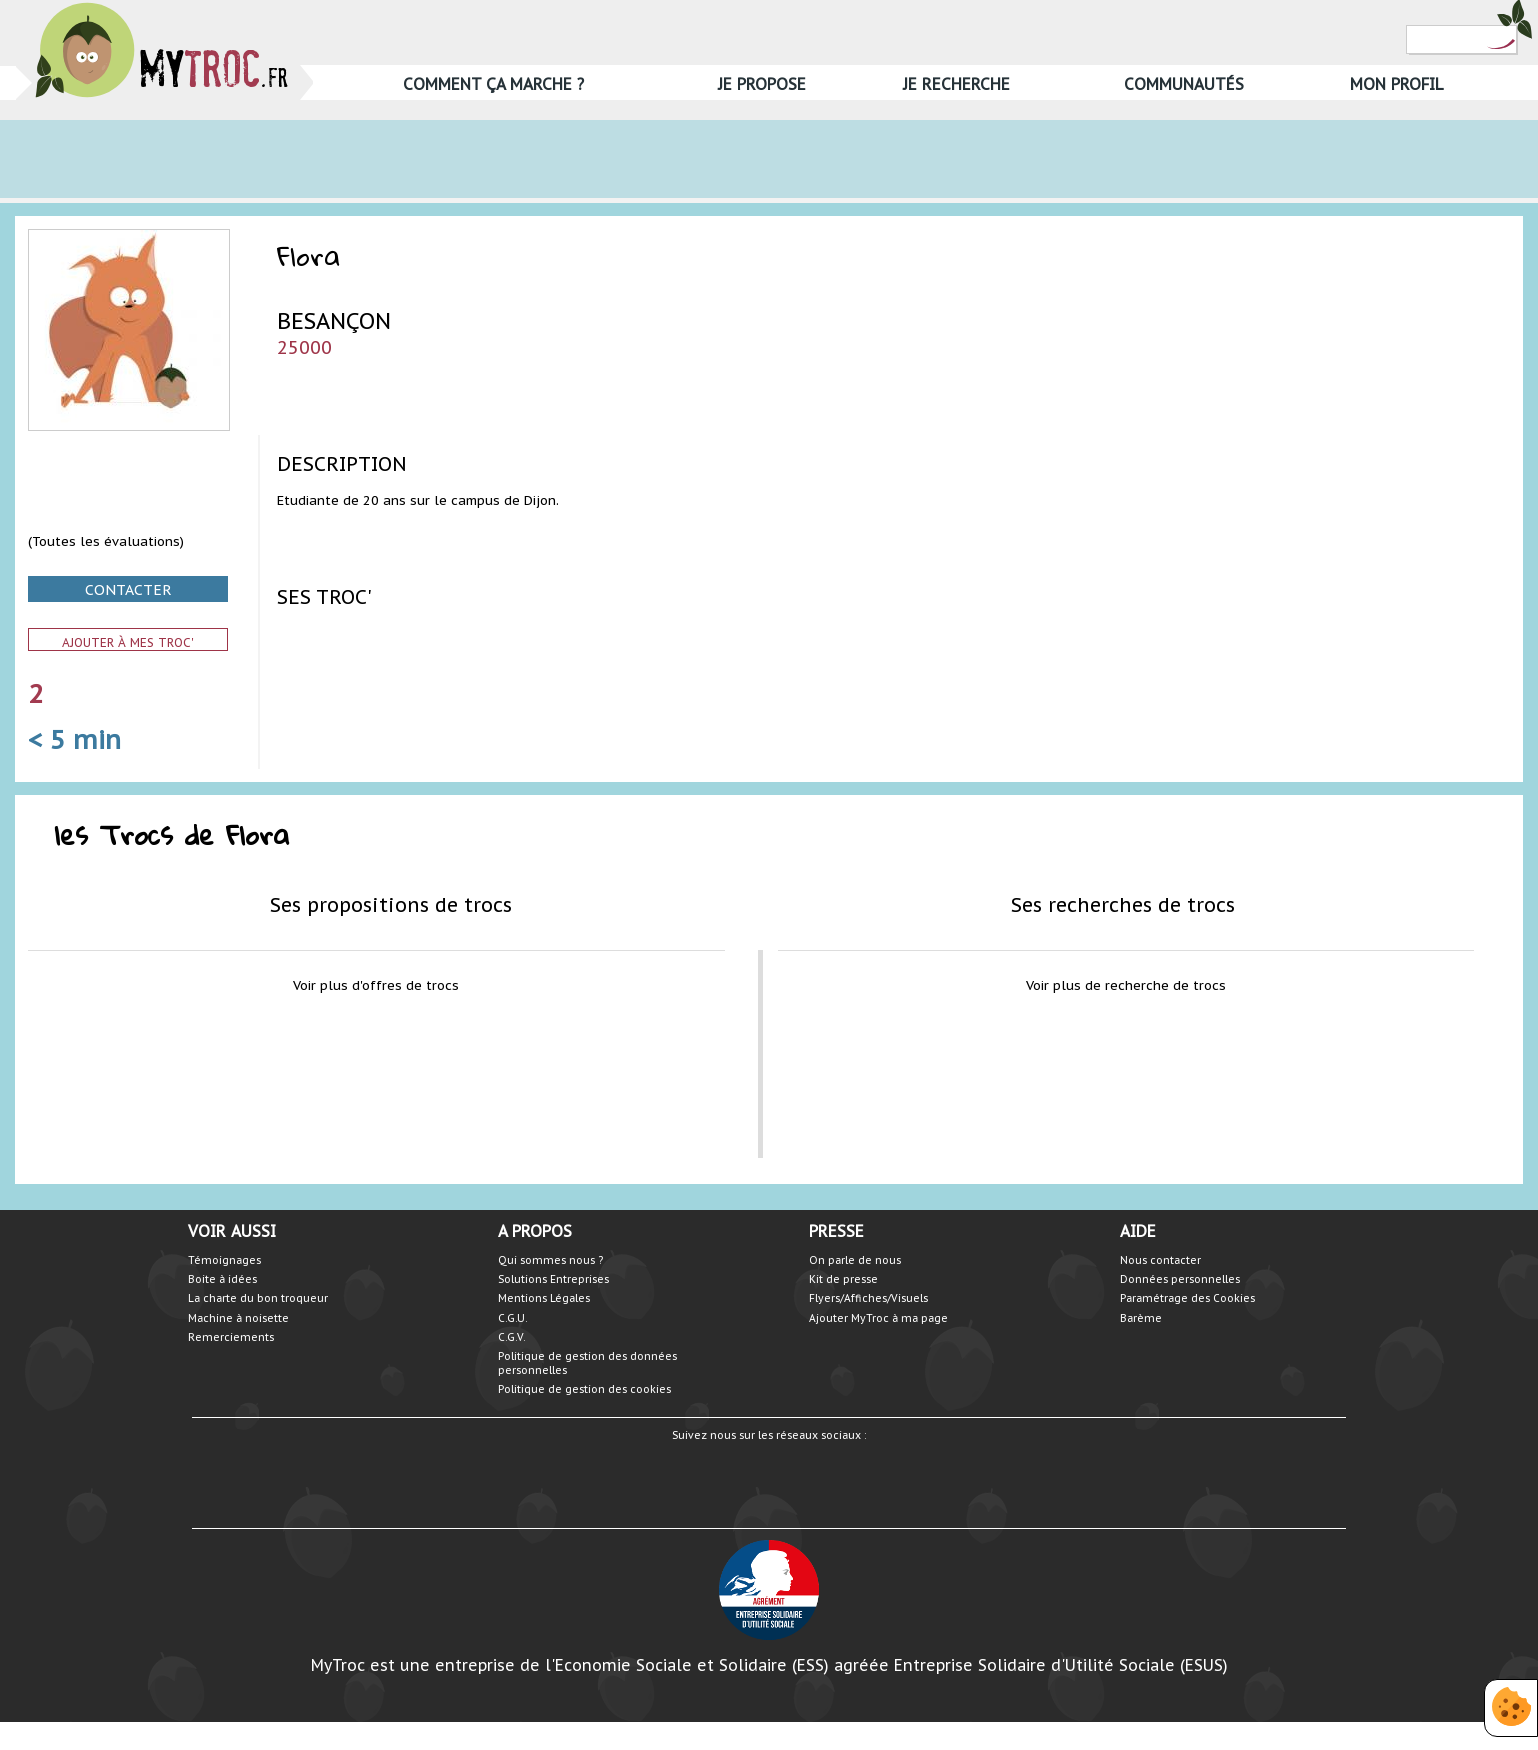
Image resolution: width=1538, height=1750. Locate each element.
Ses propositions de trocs (391, 904)
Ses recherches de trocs (1123, 904)
